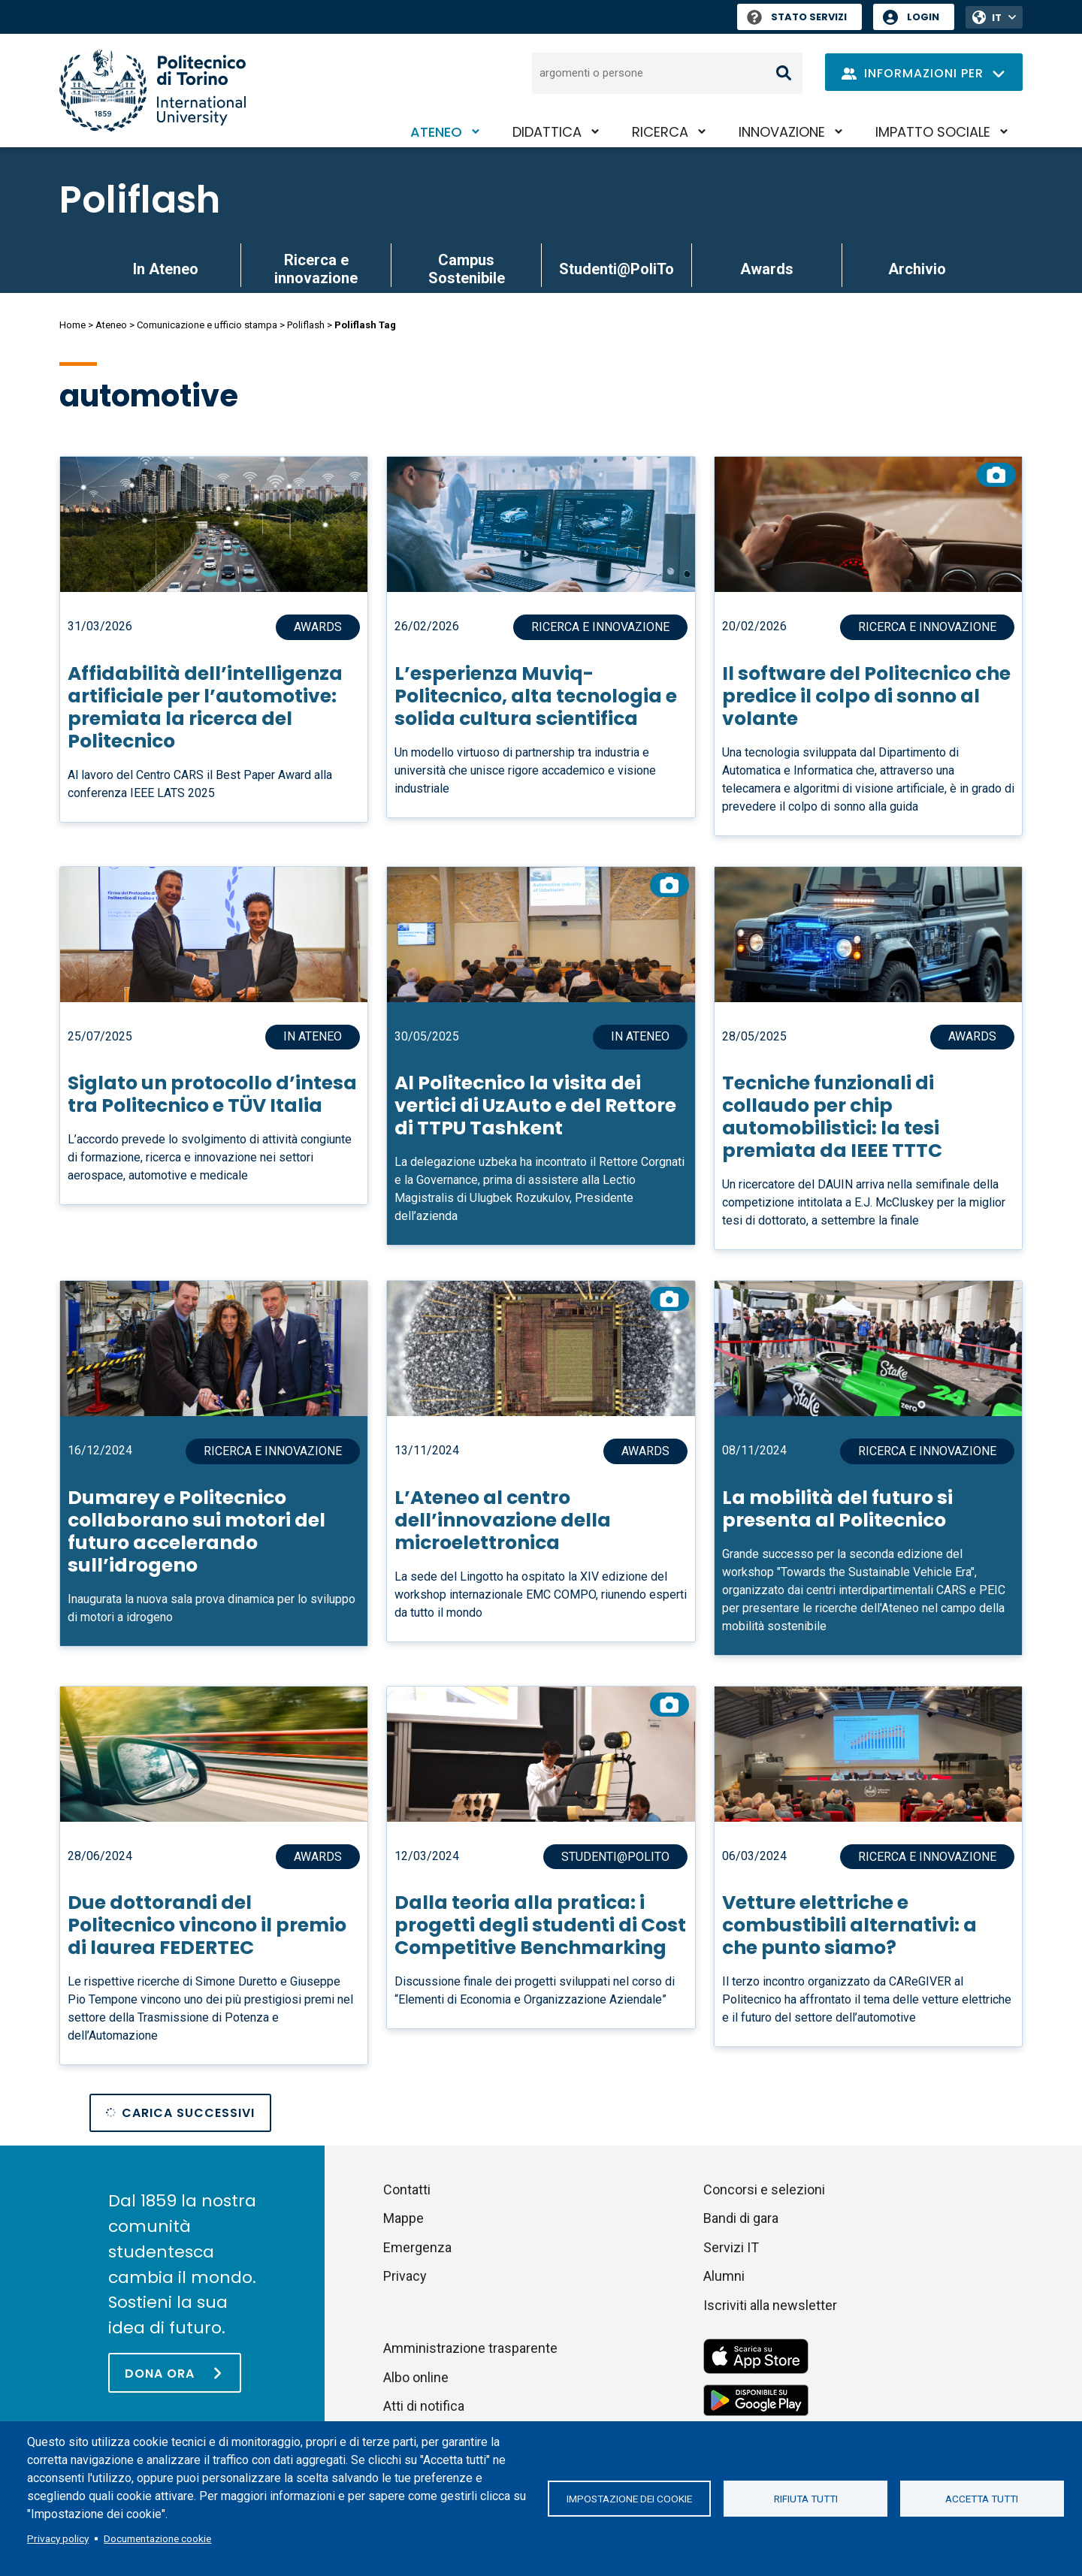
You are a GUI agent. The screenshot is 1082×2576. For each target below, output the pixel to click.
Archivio (917, 269)
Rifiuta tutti (806, 2499)
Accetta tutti (981, 2499)
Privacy (405, 2276)
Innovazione (782, 131)
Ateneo (436, 131)
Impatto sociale (932, 131)
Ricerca (660, 131)
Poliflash (139, 200)
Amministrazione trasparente (470, 2348)
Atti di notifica (423, 2406)
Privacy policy (58, 2538)
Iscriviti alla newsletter (770, 2305)
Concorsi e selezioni (764, 2189)
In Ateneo (165, 269)
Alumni (724, 2276)
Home (72, 325)
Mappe (403, 2218)
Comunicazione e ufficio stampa (207, 325)
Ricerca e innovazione (316, 269)
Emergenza (417, 2247)
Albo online (416, 2377)
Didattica (547, 131)
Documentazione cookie (157, 2538)
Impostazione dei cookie (629, 2499)
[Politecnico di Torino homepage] (152, 90)
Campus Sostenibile (466, 269)
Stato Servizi (797, 17)
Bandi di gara (740, 2218)
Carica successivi (188, 2113)
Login (923, 17)
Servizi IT (731, 2247)
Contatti (407, 2189)
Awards (766, 269)
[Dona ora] (174, 2373)
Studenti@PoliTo (616, 269)
